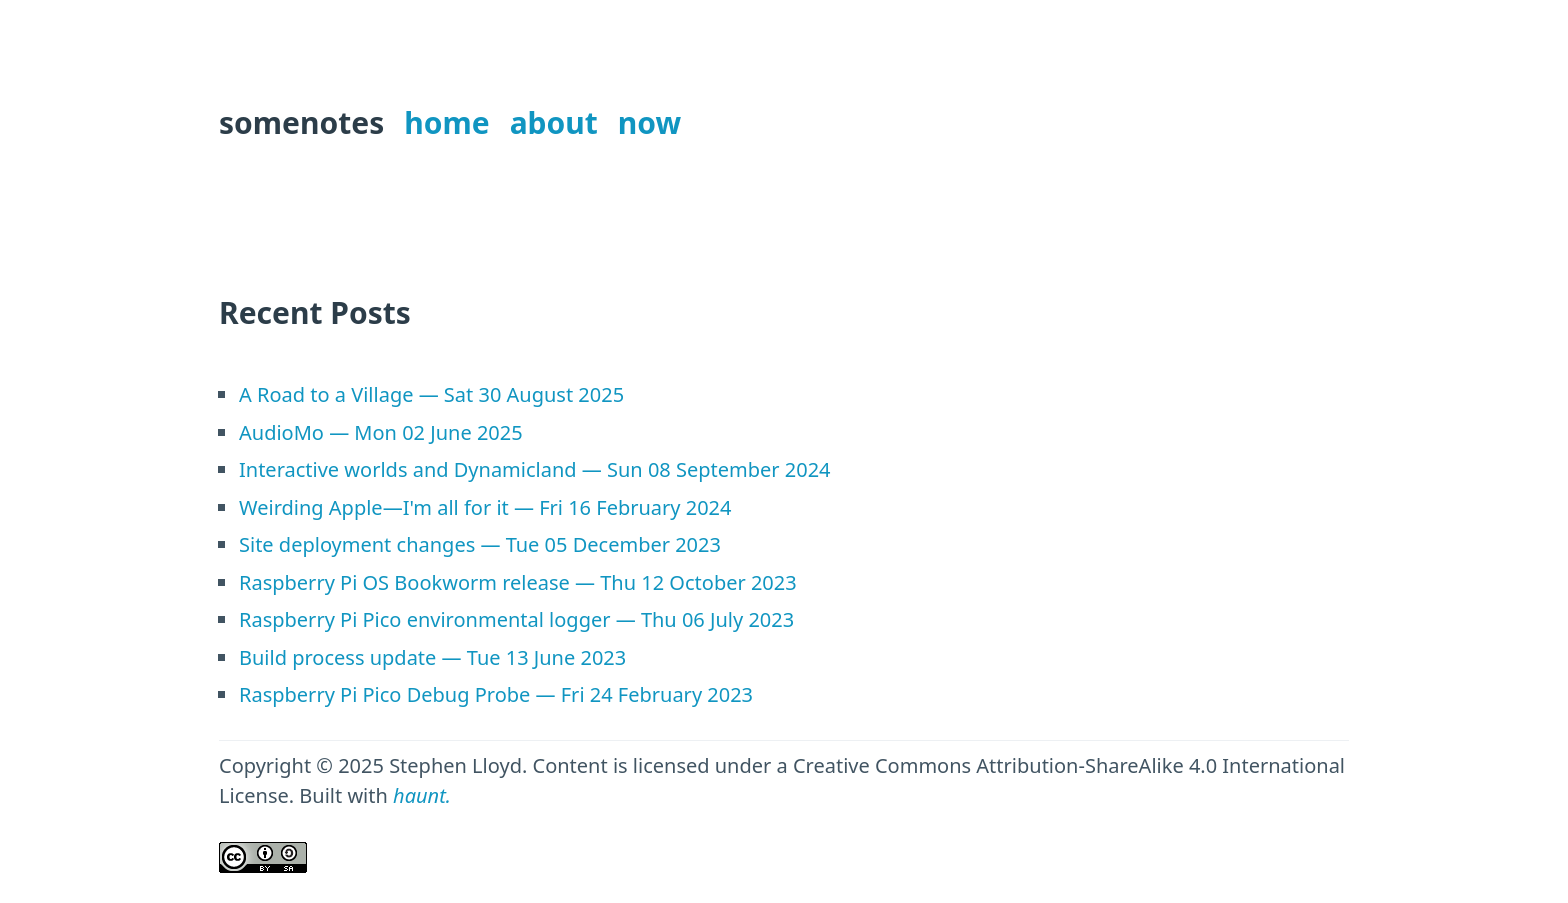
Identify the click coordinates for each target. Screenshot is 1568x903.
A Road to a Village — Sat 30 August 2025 (431, 394)
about (554, 122)
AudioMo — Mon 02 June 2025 (381, 432)
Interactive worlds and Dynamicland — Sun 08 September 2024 (535, 469)
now (649, 122)
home (446, 122)
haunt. (422, 795)
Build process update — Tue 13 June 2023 (432, 657)
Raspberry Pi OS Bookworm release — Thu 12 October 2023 (518, 582)
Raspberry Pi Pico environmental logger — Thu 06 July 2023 (516, 619)
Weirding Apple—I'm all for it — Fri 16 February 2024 (485, 507)
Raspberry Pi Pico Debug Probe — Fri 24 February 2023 (496, 694)
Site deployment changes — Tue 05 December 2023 (480, 544)
